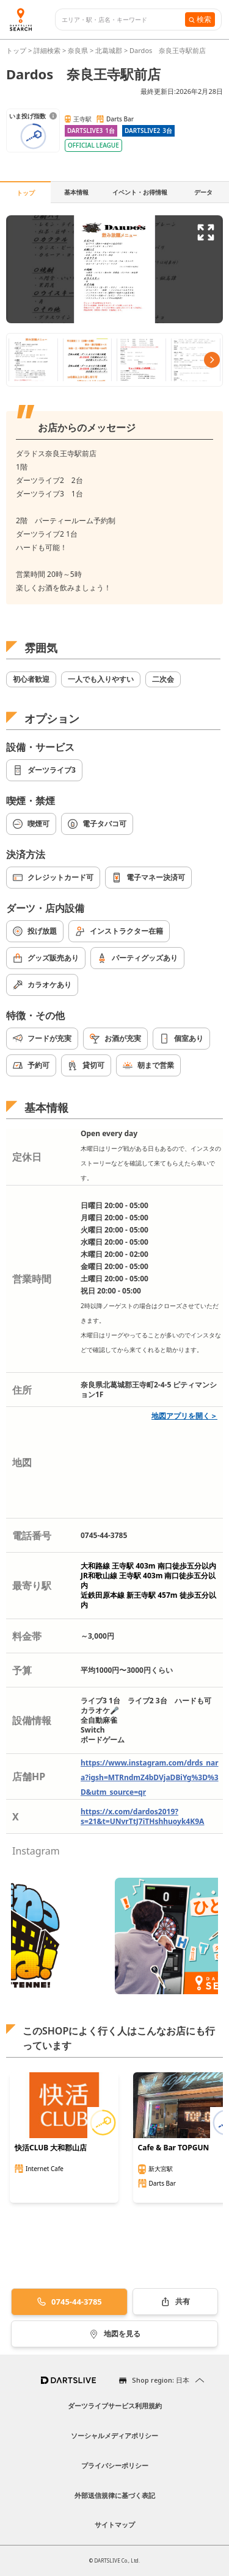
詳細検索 (48, 50)
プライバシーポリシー (114, 2465)
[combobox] (123, 19)
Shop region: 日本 (160, 2380)
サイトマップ (115, 2524)
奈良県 (78, 50)
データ (203, 192)
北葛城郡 (108, 50)
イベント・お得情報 (139, 192)
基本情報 (76, 192)
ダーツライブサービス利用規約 (115, 2405)
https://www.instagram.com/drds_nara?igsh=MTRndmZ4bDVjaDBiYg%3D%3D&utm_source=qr (150, 1777)
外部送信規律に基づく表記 (115, 2495)
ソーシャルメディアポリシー (114, 2435)
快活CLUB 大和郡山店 (51, 2148)
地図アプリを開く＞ (184, 1416)
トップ (17, 50)
